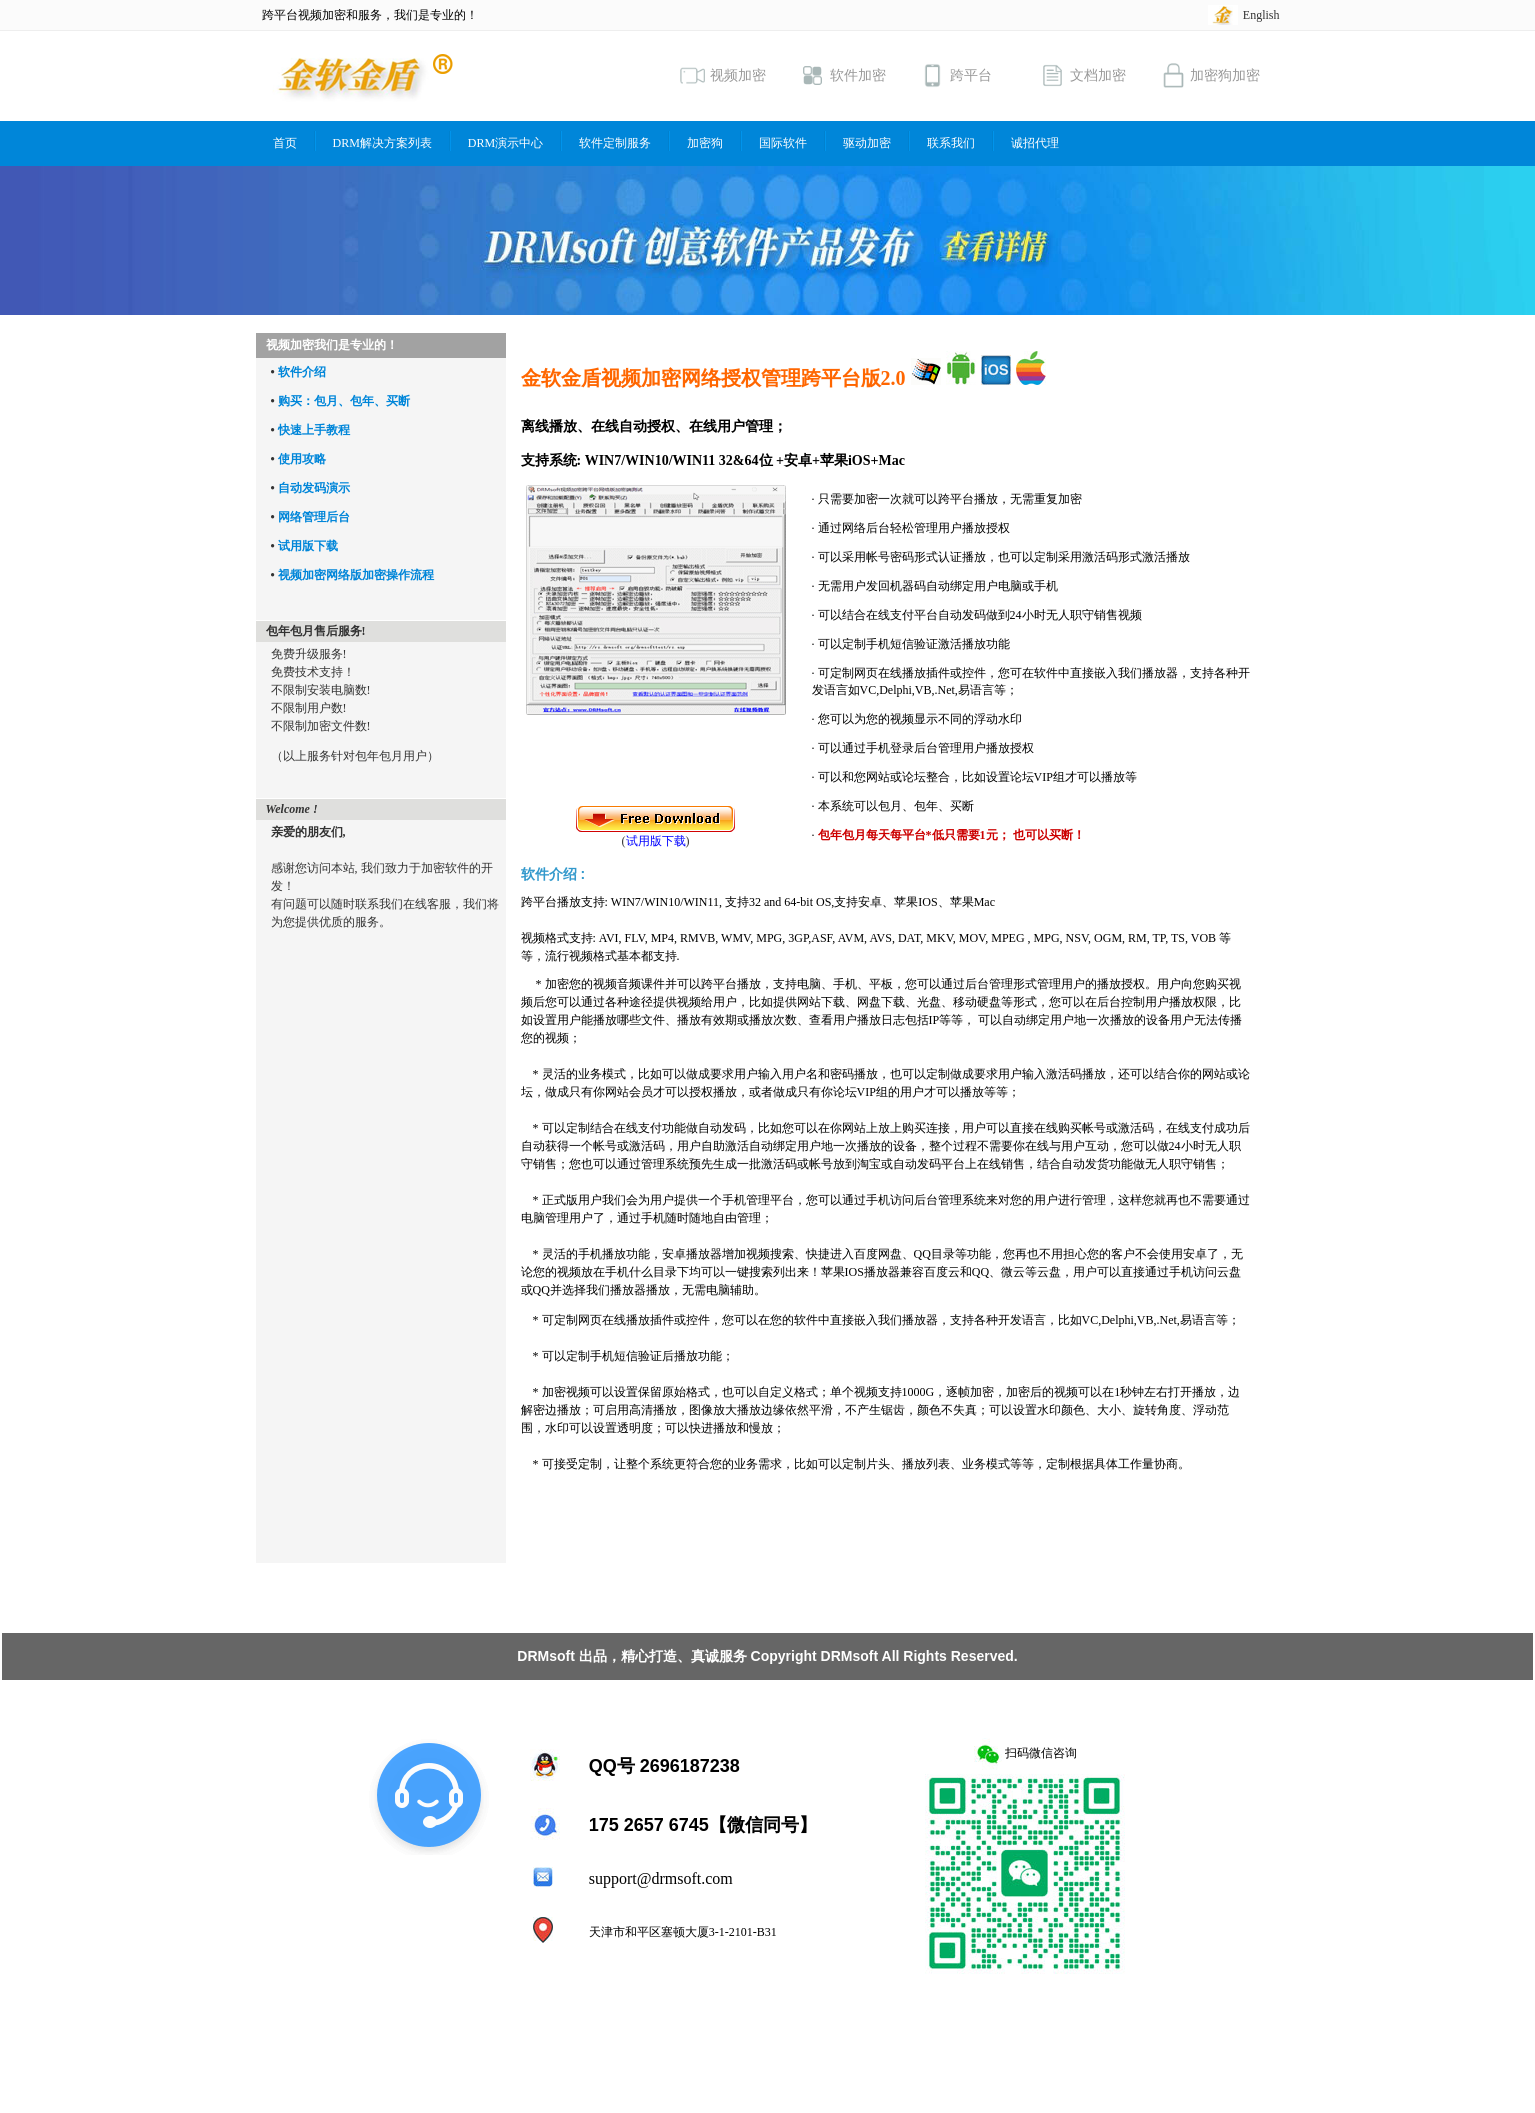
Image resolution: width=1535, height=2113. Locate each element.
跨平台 (956, 75)
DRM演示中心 (505, 143)
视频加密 (723, 75)
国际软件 (783, 143)
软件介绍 (302, 372)
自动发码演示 (314, 488)
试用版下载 (308, 546)
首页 (285, 143)
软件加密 (843, 75)
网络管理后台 (314, 517)
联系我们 (951, 143)
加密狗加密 (1210, 75)
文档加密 (1083, 75)
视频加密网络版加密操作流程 (356, 575)
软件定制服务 (615, 143)
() (656, 835)
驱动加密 (867, 143)
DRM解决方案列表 (382, 143)
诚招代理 (1035, 143)
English (1261, 15)
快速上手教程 (314, 430)
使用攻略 (302, 459)
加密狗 (705, 143)
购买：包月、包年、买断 (344, 401)
